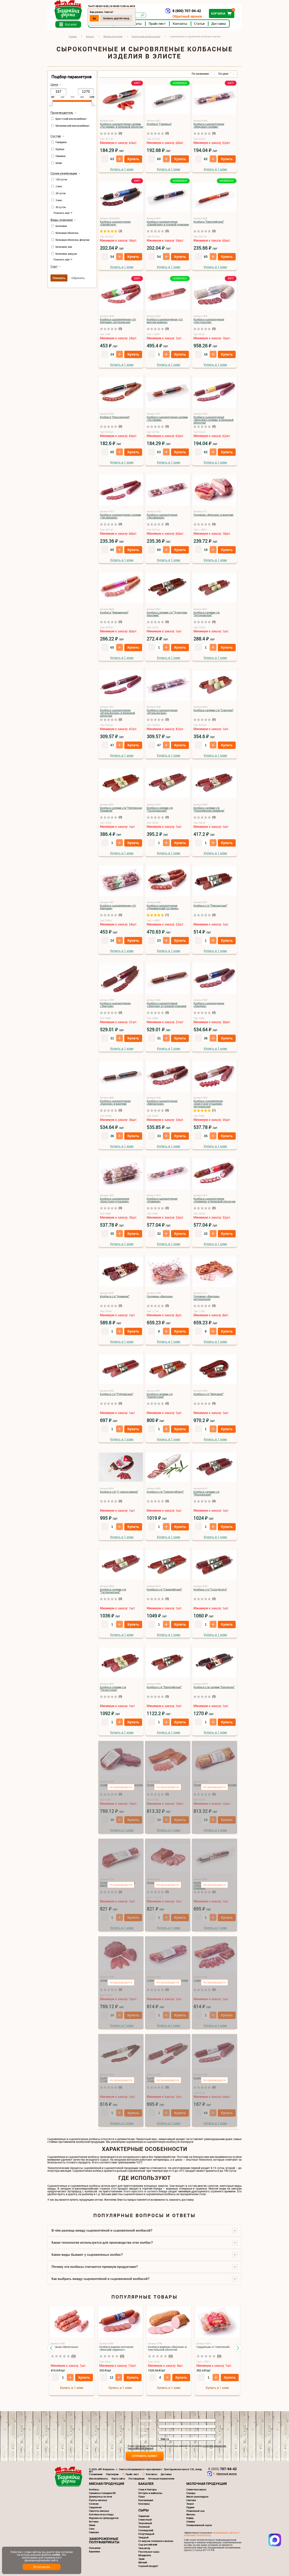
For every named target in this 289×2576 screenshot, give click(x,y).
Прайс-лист (157, 23)
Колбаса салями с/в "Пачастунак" (113, 1688)
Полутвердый (146, 2533)
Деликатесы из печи (100, 2496)
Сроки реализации (64, 173)
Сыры (143, 2510)
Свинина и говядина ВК (102, 2493)
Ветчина (93, 2521)
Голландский (145, 2530)
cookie (56, 2555)
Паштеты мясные (99, 2510)
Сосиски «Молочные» (65, 2347)
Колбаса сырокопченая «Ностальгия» (208, 320)
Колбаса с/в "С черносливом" (119, 1492)
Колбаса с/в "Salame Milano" (165, 1492)
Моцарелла (144, 2555)
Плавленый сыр (195, 2510)
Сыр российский (147, 2544)
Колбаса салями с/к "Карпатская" (160, 1395)
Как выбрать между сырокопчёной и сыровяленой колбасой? (144, 2279)
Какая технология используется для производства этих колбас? (144, 2242)
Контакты (180, 23)
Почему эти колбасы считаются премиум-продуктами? (144, 2266)
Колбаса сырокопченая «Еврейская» (115, 223)
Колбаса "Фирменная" (114, 612)
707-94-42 (222, 2469)
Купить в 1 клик (121, 169)
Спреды (190, 2493)
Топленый (144, 2526)
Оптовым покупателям (161, 2478)
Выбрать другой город (116, 18)
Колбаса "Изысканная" (115, 417)
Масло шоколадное (197, 2496)
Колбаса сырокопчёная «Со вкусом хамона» (165, 320)
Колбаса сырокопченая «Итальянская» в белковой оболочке (117, 713)
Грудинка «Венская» (160, 1296)
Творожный (145, 2523)
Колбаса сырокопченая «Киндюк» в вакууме (115, 1102)
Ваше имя (145, 2420)
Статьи (199, 23)
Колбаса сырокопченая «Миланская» (162, 1102)
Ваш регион (147, 2439)
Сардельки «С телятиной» (213, 2347)
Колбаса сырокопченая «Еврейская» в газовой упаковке (168, 223)
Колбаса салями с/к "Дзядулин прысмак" (167, 614)
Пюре (141, 2496)
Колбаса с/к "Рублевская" (116, 1394)
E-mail (143, 2433)
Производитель (62, 112)
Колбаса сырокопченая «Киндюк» (208, 1004)
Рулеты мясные (98, 2500)
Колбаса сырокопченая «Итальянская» (162, 711)
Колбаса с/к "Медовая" (208, 1394)
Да (94, 18)
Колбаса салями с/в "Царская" (213, 710)
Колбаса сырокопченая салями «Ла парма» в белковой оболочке (121, 125)
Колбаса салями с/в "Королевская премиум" (209, 809)
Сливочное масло (196, 2489)
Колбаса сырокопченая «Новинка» (162, 1200)
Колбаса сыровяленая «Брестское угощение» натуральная (208, 1103)
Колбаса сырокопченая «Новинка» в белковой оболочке (214, 1200)
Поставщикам (136, 2478)
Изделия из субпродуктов (104, 2518)
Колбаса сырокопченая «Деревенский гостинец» (163, 907)
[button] (51, 2348)
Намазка (94, 2532)
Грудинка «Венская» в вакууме (213, 515)
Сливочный (145, 2519)
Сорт (54, 266)
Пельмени (94, 2547)
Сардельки (95, 2507)
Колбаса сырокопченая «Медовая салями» (208, 125)
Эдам (141, 2558)
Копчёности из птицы (101, 2514)
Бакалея (145, 2483)
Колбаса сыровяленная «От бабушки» (118, 907)
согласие (140, 2445)
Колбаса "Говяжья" (159, 124)
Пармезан (143, 2516)
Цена (54, 84)
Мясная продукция (106, 2483)
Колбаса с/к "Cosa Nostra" (210, 1589)
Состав (56, 136)
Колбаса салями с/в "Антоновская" (206, 614)
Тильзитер (144, 2548)
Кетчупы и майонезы (150, 2493)
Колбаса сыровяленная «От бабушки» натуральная (118, 320)
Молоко (190, 2514)
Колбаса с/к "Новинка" (114, 1296)
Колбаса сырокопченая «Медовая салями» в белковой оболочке (213, 419)
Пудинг (190, 2507)
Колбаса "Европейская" (208, 222)
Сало (92, 2528)
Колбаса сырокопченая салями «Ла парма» (167, 418)
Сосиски (94, 2503)
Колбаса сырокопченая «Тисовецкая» (162, 516)
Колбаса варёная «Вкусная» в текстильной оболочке (167, 2348)
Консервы (144, 2503)
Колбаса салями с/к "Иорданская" (206, 1493)
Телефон (145, 2427)
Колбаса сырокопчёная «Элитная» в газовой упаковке (166, 1004)
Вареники (94, 2551)
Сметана (191, 2500)
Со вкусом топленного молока (155, 2541)
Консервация (145, 2500)
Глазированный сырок (199, 2525)
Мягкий (142, 2562)
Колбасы (94, 2489)
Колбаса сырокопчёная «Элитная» (115, 1004)
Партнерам (112, 2474)
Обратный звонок (187, 16)
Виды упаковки (62, 220)
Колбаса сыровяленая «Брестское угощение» (114, 1200)
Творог (190, 2503)
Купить (133, 159)
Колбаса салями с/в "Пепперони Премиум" (121, 809)
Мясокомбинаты (98, 2478)
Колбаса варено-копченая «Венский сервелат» (116, 2348)
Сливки (190, 2521)
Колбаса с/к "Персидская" (210, 905)
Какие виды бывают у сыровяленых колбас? (144, 2254)
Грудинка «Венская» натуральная (206, 1297)
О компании (95, 2474)
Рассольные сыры (148, 2551)
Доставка (218, 23)
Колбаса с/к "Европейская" (164, 1687)
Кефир (190, 2518)
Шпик (92, 2525)
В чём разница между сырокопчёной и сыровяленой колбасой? (144, 2230)
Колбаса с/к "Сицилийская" (164, 1589)
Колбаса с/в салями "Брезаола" (214, 1687)
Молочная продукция (206, 2483)
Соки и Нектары (147, 2489)
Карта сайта (118, 2478)
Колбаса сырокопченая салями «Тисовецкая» (120, 516)
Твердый (143, 2537)
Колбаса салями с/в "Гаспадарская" (160, 809)
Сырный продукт (148, 2565)
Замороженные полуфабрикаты (104, 2540)
